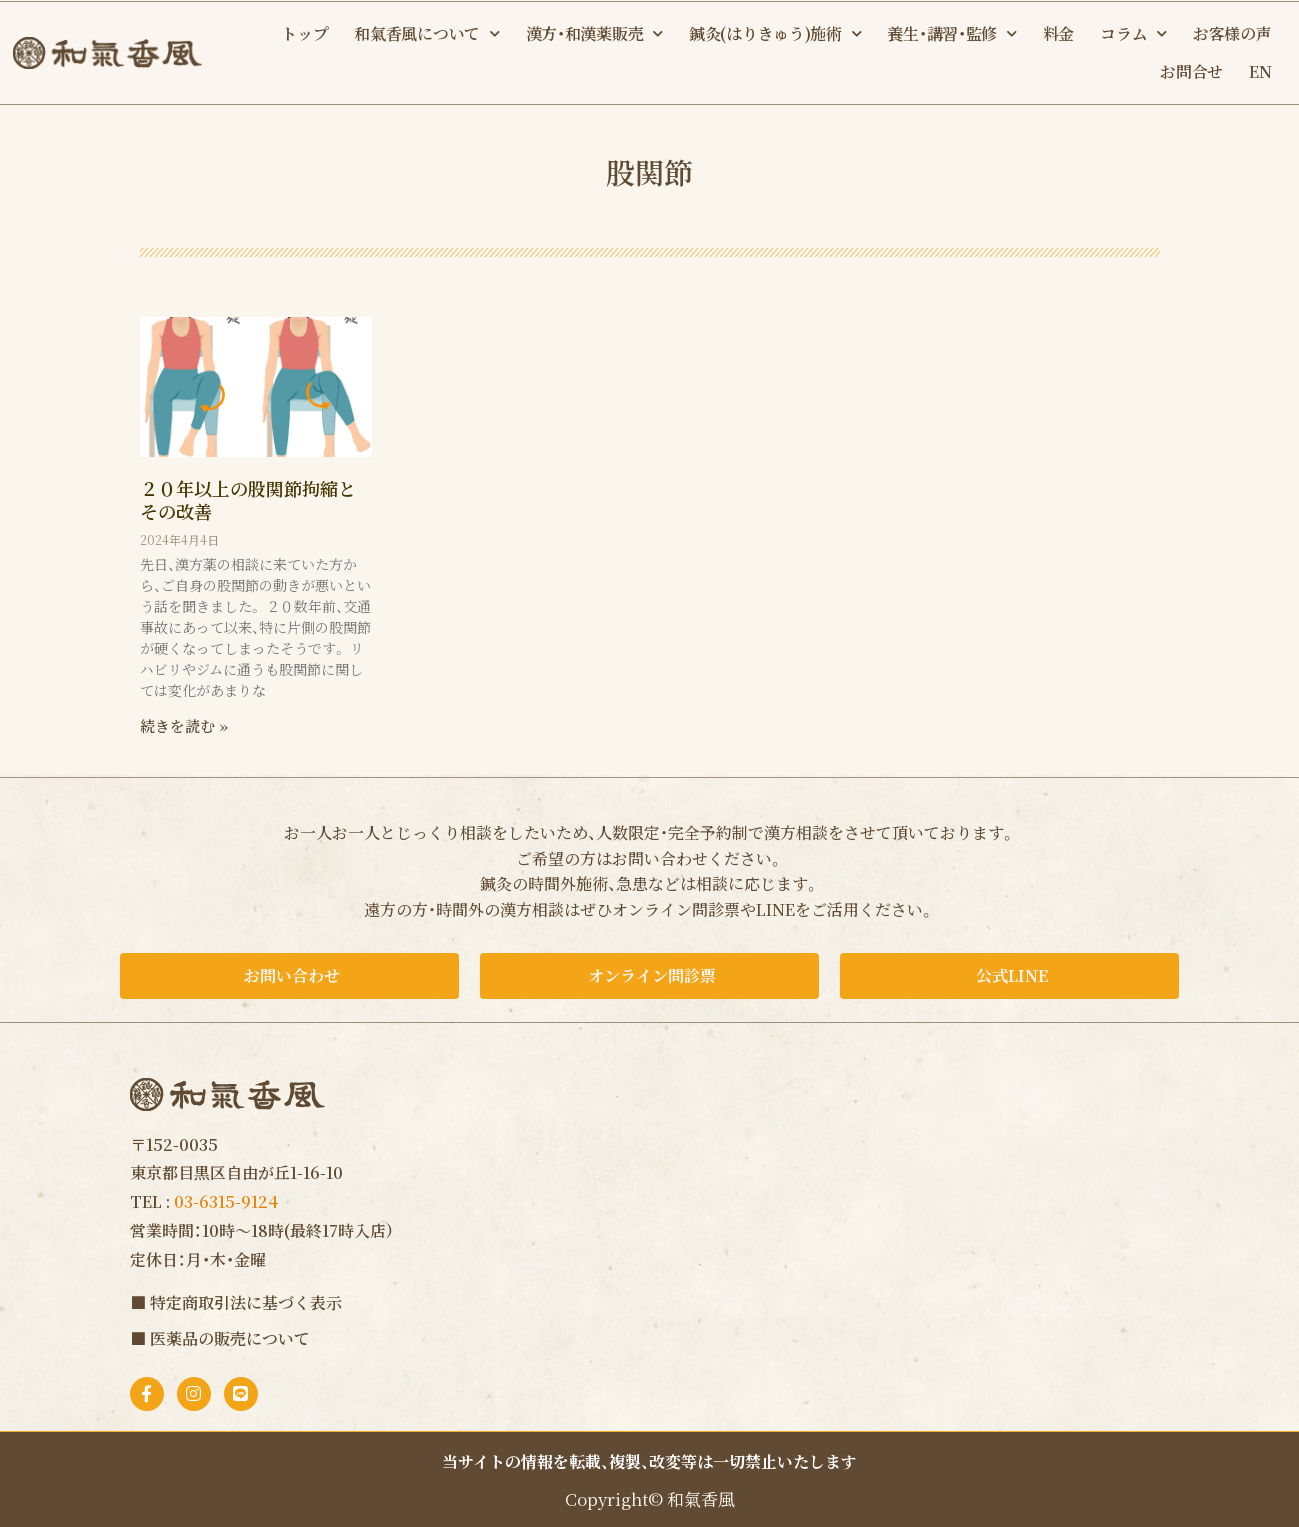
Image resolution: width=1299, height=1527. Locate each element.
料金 (1058, 33)
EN (1260, 71)
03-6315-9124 (226, 1201)
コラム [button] (1133, 33)
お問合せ (1191, 71)
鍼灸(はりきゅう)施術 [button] (775, 33)
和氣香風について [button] (426, 33)
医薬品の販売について (230, 1338)
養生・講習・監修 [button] (951, 33)
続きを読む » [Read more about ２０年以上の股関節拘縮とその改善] (184, 725)
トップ (304, 33)
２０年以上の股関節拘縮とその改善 (248, 499)
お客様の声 (1232, 33)
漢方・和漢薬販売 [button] (594, 33)
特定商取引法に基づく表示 (246, 1302)
